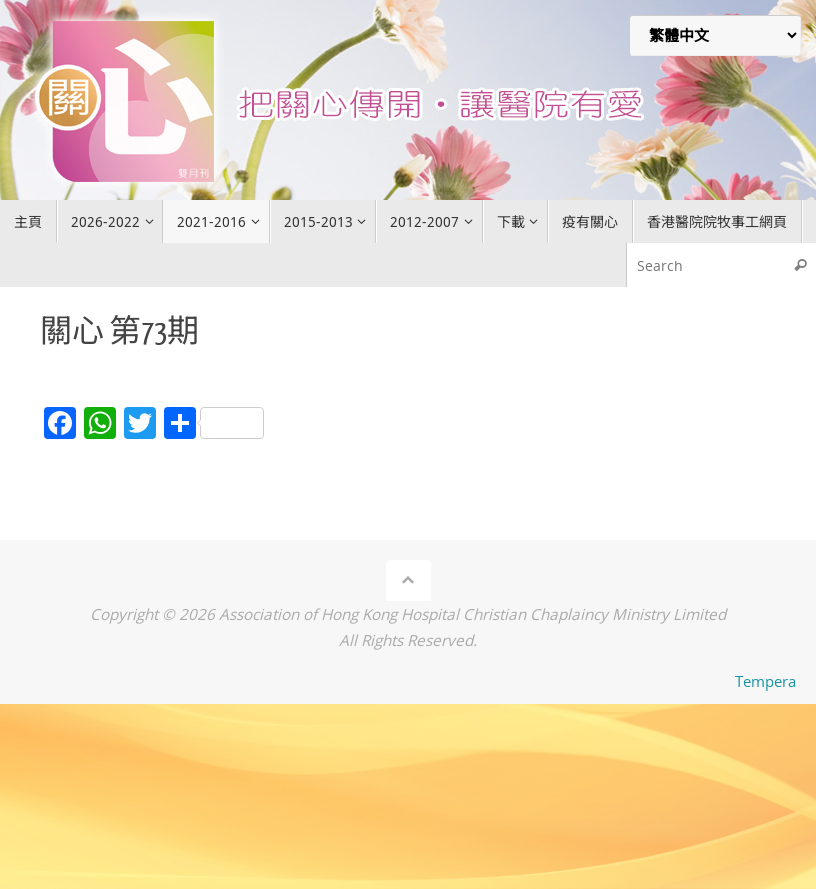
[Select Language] (715, 35)
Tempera (765, 681)
